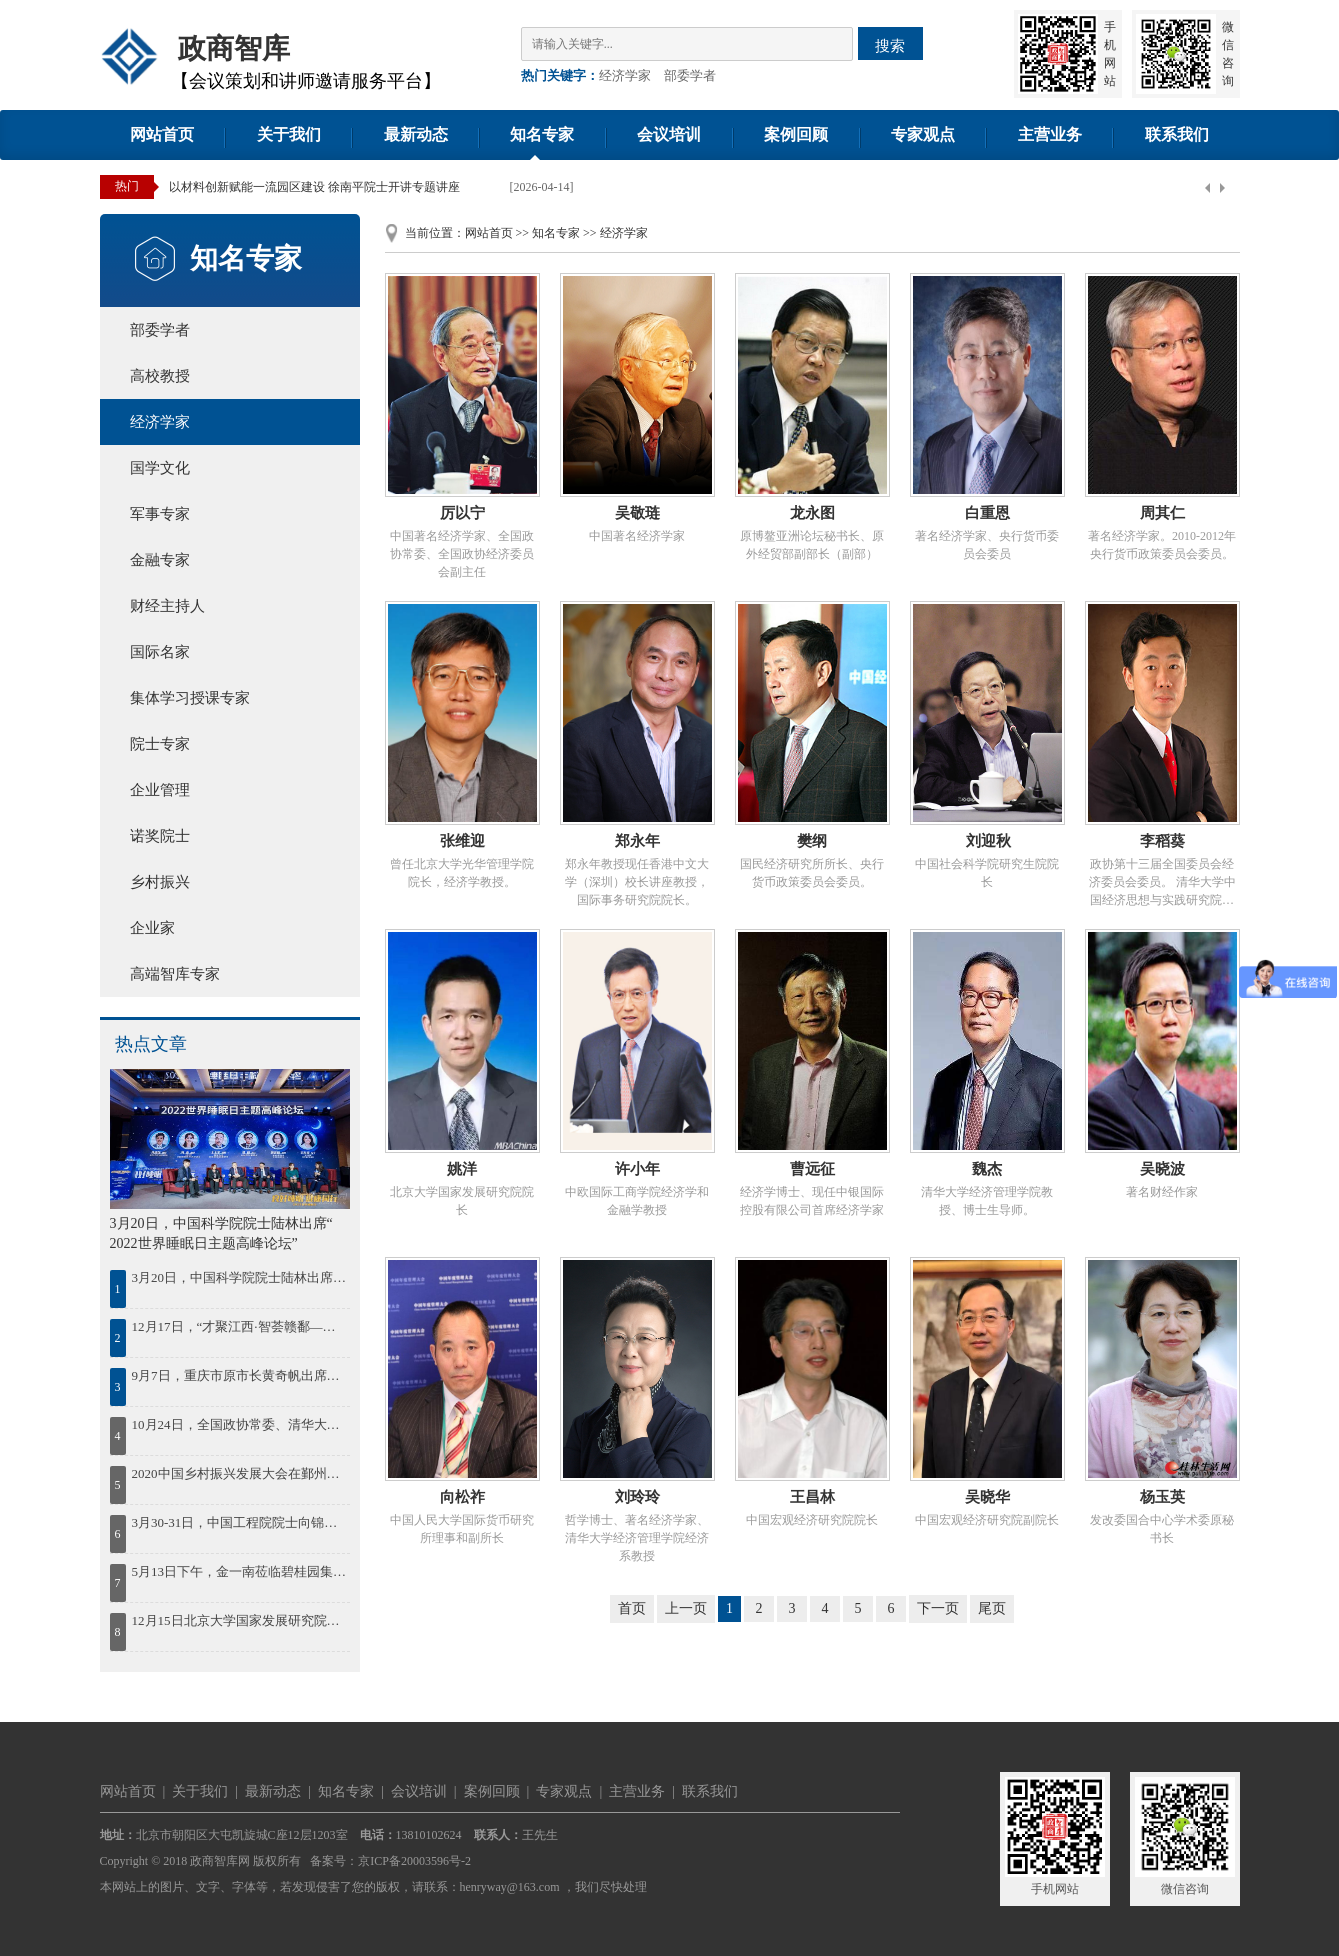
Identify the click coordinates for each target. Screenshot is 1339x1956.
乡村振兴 (160, 882)
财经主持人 (167, 606)
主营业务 (1050, 134)
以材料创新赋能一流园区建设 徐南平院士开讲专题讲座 (314, 187)
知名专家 (542, 134)
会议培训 (669, 134)
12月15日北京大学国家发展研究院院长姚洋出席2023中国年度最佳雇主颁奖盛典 (239, 1620)
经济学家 (625, 75)
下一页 (938, 1608)
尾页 (992, 1608)
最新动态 (416, 134)
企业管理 (160, 790)
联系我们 (1177, 134)
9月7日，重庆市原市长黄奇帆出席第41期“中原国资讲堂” (239, 1375)
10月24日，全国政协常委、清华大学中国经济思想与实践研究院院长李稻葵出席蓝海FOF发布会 (239, 1424)
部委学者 (690, 75)
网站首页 (162, 134)
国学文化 (160, 468)
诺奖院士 (160, 836)
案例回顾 (796, 134)
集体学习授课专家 (190, 698)
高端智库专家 (175, 974)
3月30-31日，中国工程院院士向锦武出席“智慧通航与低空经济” (239, 1522)
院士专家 (160, 744)
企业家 (152, 928)
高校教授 (160, 376)
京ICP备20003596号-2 (414, 1861)
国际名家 (160, 652)
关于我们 (289, 134)
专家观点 (923, 134)
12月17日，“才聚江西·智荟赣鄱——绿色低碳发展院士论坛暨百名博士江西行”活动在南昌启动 (239, 1326)
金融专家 (160, 560)
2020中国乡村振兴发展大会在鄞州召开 (239, 1473)
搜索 (890, 45)
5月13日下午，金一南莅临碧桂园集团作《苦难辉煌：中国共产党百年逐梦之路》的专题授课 (239, 1571)
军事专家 (160, 514)
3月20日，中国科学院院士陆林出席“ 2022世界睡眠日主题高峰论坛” (239, 1277)
